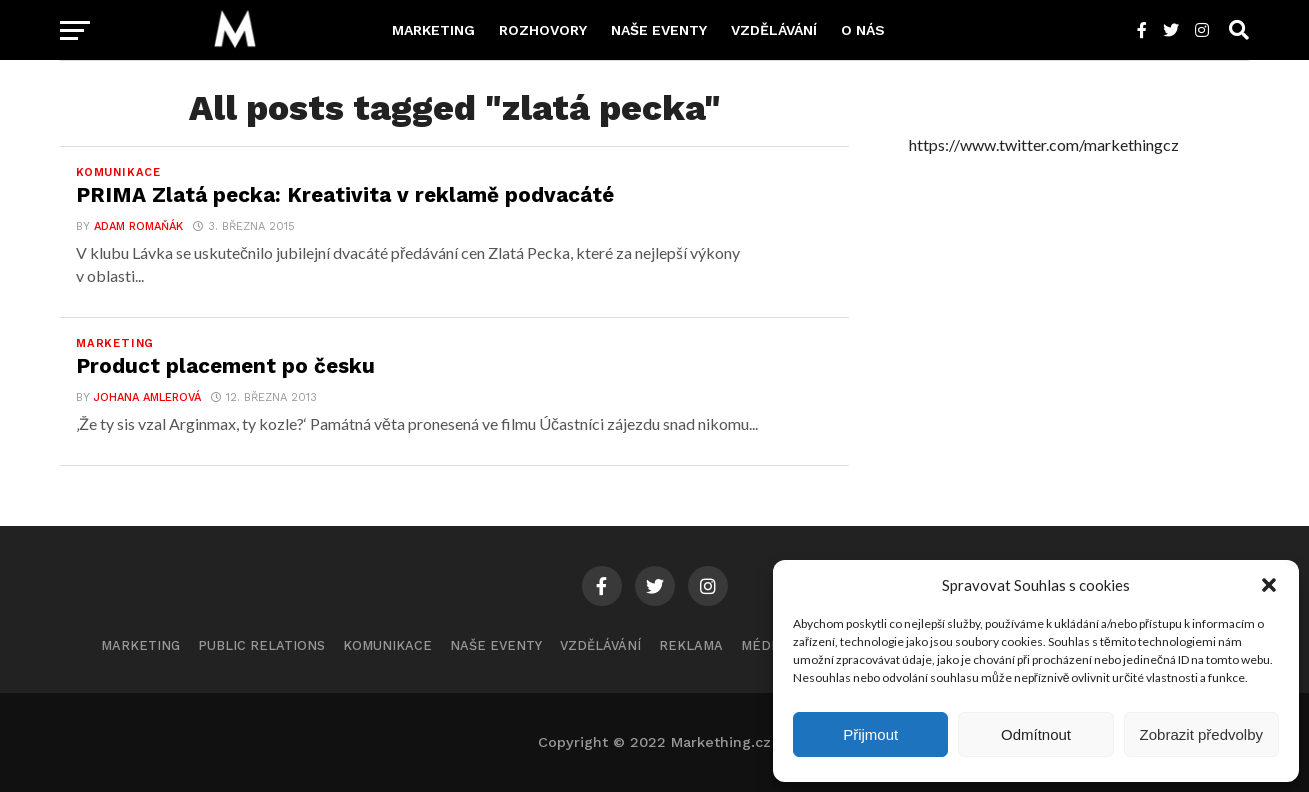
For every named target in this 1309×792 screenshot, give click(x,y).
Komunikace (387, 645)
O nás (863, 30)
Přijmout (870, 734)
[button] (1269, 585)
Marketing (433, 30)
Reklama (691, 645)
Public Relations (261, 645)
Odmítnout (1036, 734)
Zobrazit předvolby (1201, 734)
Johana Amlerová (147, 397)
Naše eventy (659, 30)
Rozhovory (543, 30)
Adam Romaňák (138, 226)
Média (762, 645)
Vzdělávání (774, 30)
